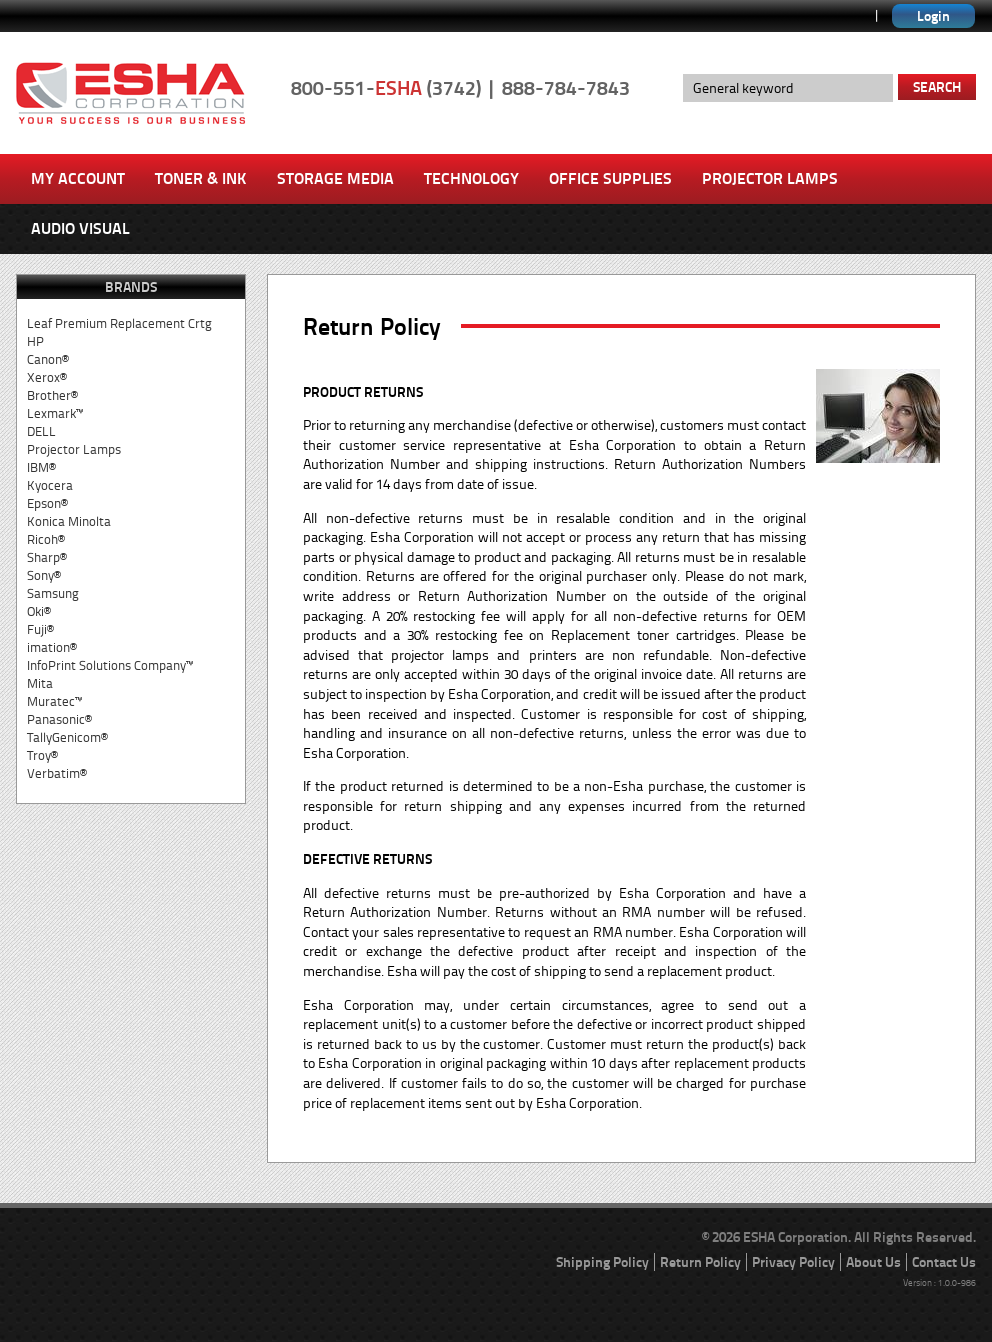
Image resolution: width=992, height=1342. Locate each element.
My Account (78, 178)
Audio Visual (80, 228)
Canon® (48, 359)
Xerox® (47, 377)
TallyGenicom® (67, 737)
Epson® (47, 503)
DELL (41, 431)
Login (933, 16)
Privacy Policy (793, 1262)
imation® (52, 647)
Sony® (44, 575)
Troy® (42, 755)
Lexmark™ (55, 413)
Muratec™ (54, 701)
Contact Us (944, 1262)
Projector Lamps (770, 178)
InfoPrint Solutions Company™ (110, 665)
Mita (40, 683)
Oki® (39, 611)
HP (35, 341)
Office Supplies (610, 178)
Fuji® (40, 629)
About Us (873, 1262)
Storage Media (335, 178)
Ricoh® (46, 539)
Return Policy (700, 1262)
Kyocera (50, 485)
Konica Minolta (69, 521)
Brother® (52, 395)
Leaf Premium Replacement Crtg (119, 323)
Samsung (53, 593)
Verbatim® (57, 773)
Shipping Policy (602, 1262)
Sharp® (47, 557)
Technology (471, 178)
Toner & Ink (201, 178)
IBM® (41, 467)
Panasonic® (59, 719)
